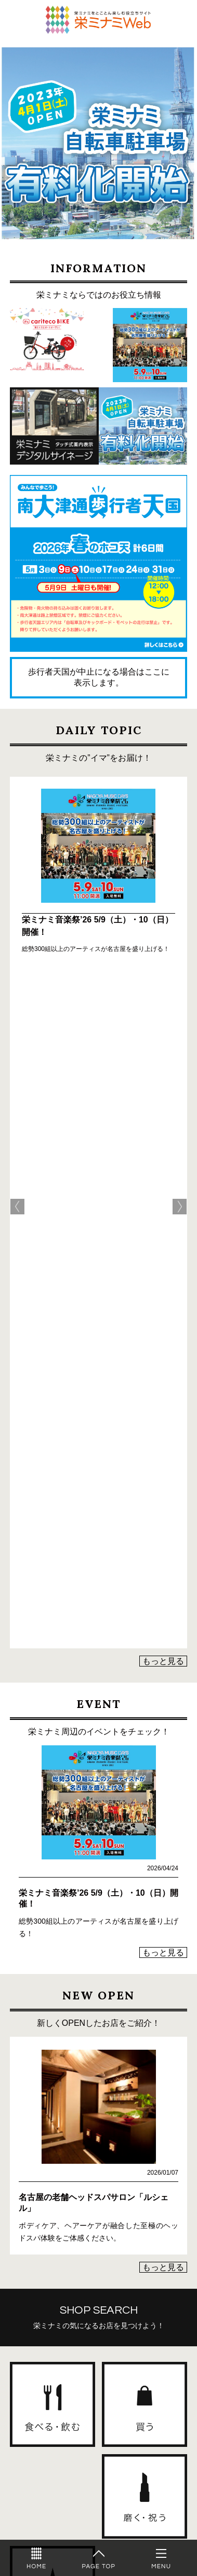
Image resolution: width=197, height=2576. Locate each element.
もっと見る (163, 995)
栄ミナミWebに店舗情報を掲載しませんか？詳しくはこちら (98, 2372)
